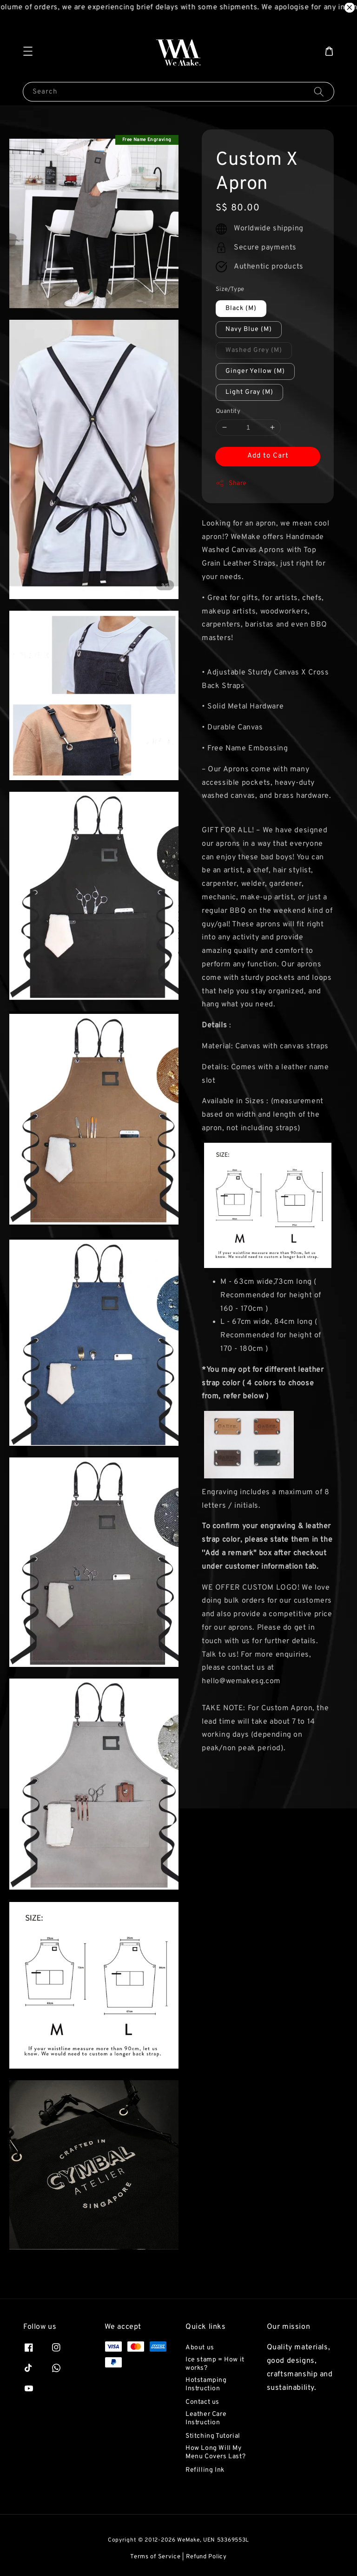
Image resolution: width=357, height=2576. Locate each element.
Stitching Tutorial (212, 2436)
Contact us (202, 2402)
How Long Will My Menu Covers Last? (215, 2452)
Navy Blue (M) (248, 329)
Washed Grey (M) (253, 350)
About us (199, 2348)
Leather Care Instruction (205, 2418)
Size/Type (230, 289)
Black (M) (241, 308)
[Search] (319, 91)
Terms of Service (155, 2557)
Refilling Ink (205, 2470)
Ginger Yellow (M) (255, 371)
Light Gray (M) (249, 392)
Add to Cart (268, 456)
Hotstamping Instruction (206, 2384)
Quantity (228, 411)
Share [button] (231, 483)
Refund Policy (206, 2557)
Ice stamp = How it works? (215, 2364)
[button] (28, 51)
